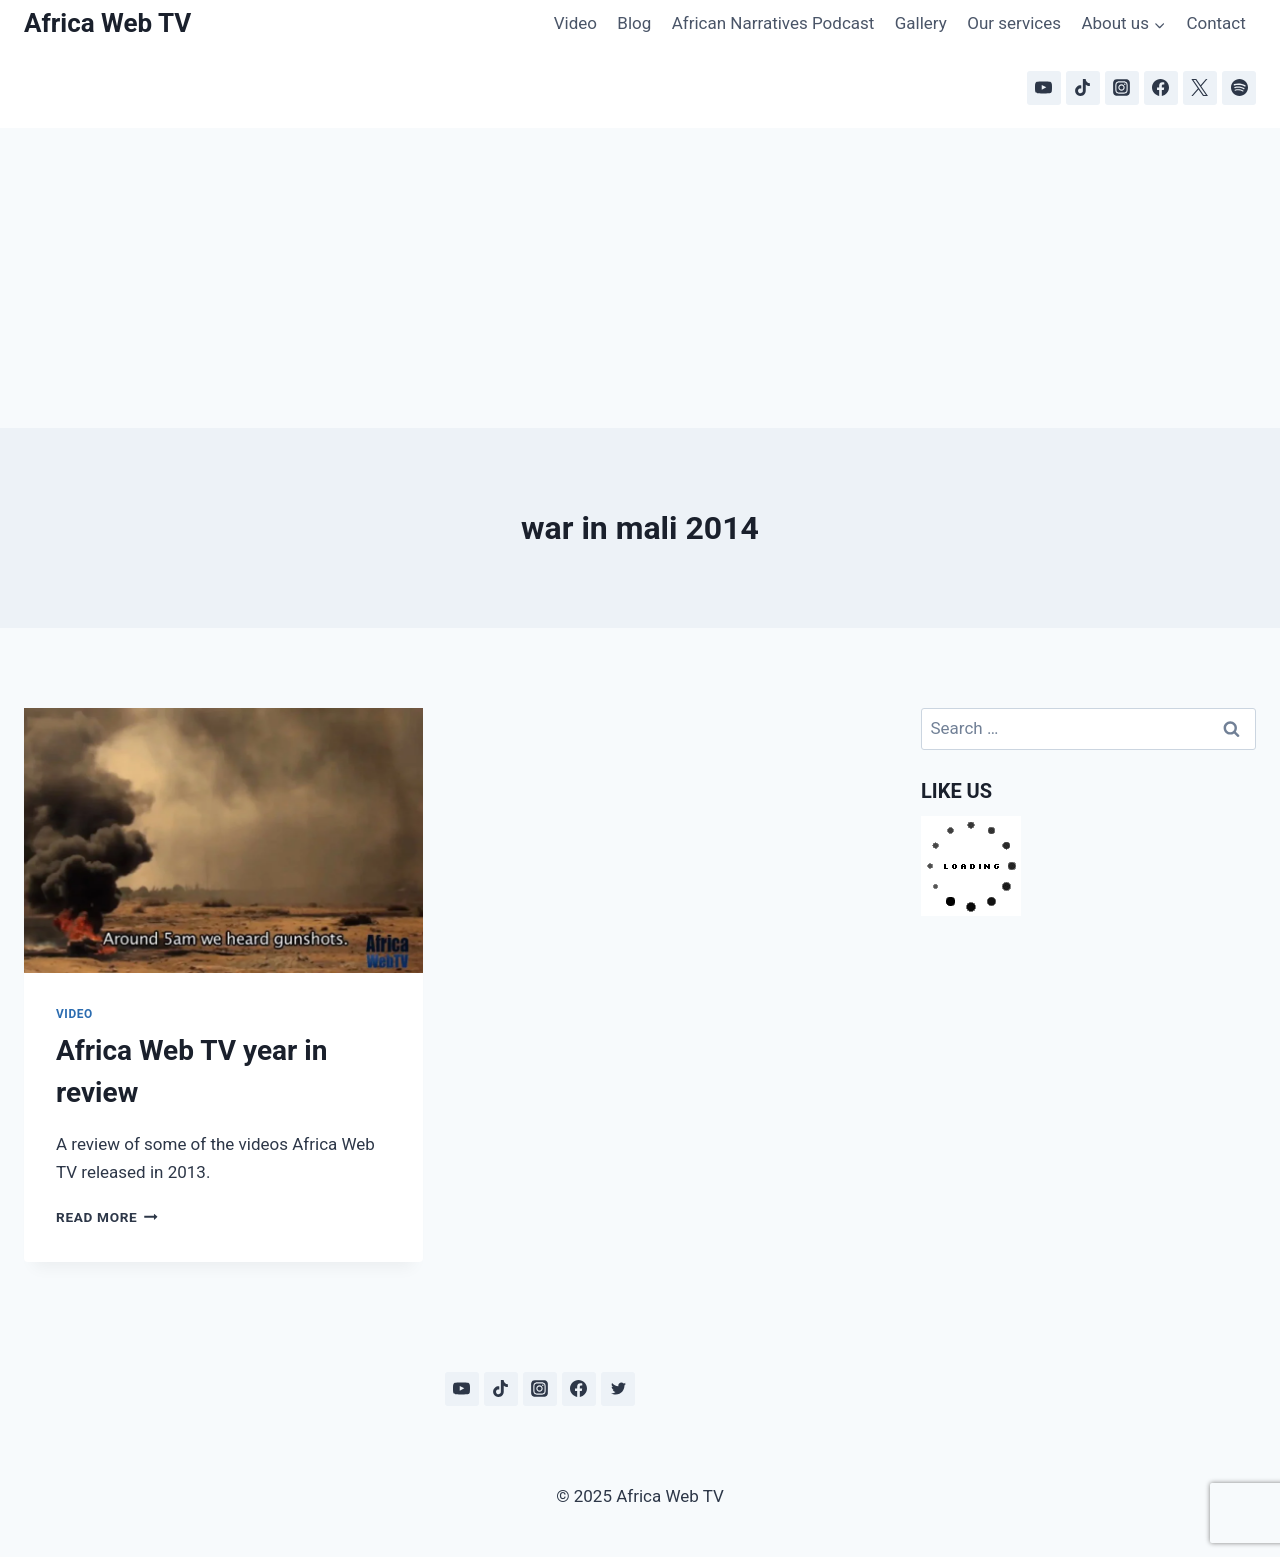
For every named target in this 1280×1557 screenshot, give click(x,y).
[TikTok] (1083, 88)
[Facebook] (1161, 88)
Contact (1215, 23)
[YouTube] (1044, 88)
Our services (1014, 23)
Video (575, 23)
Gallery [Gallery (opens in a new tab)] (921, 23)
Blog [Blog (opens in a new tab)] (634, 23)
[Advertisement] (640, 278)
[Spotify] (1239, 88)
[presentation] (223, 841)
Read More (107, 1217)
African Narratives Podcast (773, 23)
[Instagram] (1122, 88)
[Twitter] (618, 1389)
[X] (1200, 88)
